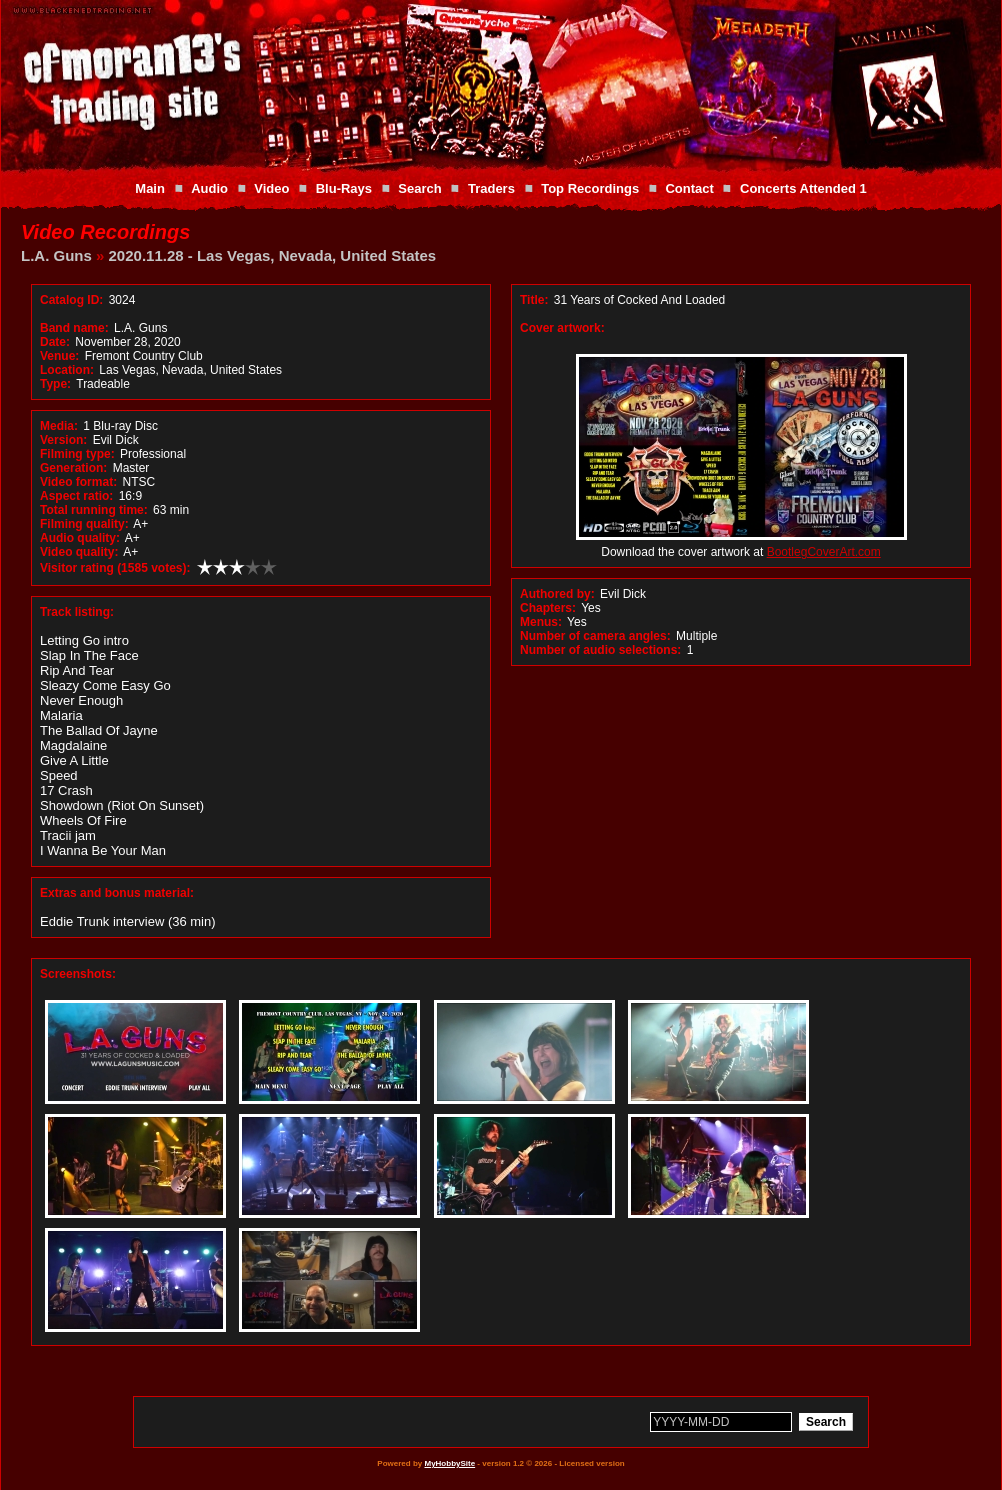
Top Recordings (590, 188)
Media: (59, 426)
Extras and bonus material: (117, 893)
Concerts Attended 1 (803, 188)
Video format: (78, 482)
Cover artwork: (562, 328)
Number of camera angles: (595, 636)
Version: (63, 440)
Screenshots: (78, 974)
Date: (55, 342)
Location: (67, 370)
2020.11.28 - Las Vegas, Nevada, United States (273, 255)
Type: (55, 384)
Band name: (74, 328)
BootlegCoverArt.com (824, 552)
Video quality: (79, 552)
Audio (209, 188)
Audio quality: (80, 538)
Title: (536, 300)
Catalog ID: (71, 300)
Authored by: (557, 594)
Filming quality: (84, 524)
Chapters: (548, 608)
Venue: (59, 356)
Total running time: (94, 510)
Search (419, 188)
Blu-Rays (344, 188)
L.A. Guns (56, 255)
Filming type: (77, 454)
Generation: (73, 468)
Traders (491, 188)
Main (150, 188)
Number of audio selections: (600, 650)
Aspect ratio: (76, 496)
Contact (689, 188)
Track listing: (77, 612)
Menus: (541, 622)
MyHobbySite (449, 1463)
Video (271, 188)
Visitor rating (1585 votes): (115, 568)
